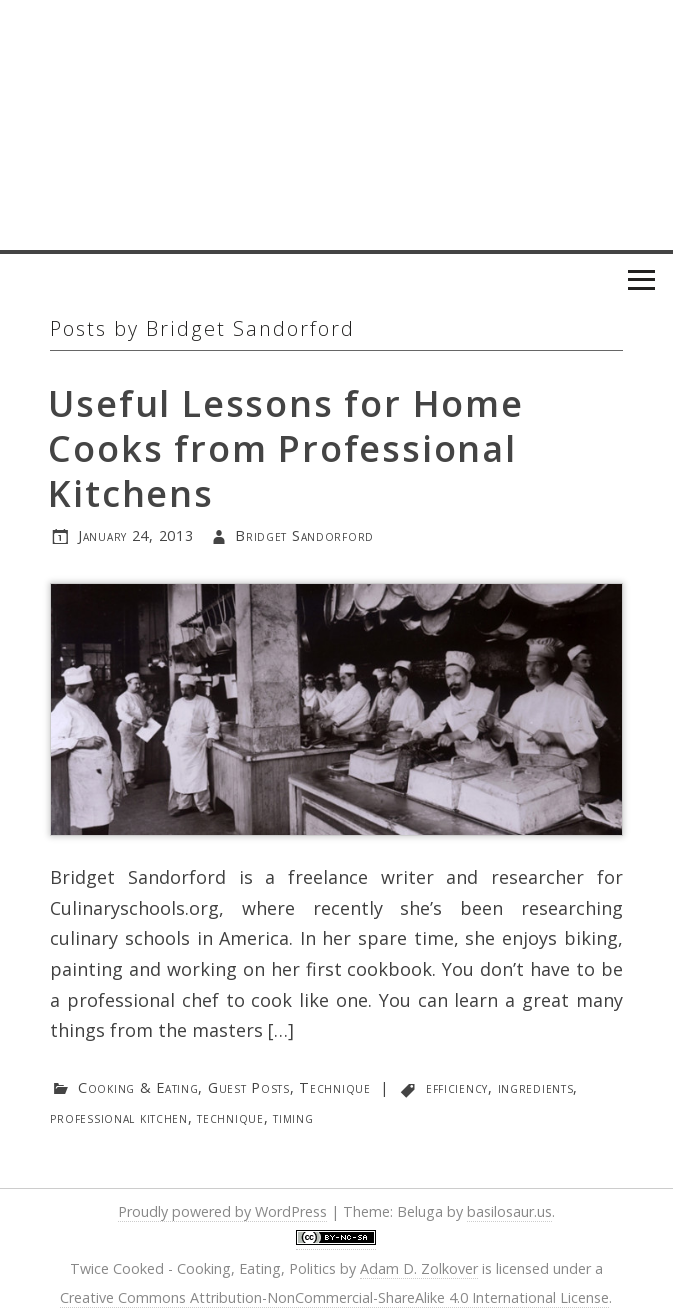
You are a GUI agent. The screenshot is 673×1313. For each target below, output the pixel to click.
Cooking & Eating (138, 1087)
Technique (334, 1087)
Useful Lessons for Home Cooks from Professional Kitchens (285, 448)
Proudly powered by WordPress (222, 1211)
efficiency (457, 1087)
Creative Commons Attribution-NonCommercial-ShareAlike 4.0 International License (334, 1297)
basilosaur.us (509, 1211)
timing (293, 1117)
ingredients (536, 1087)
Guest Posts (249, 1087)
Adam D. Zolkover (419, 1268)
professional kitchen (118, 1117)
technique (230, 1117)
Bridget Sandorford (304, 535)
